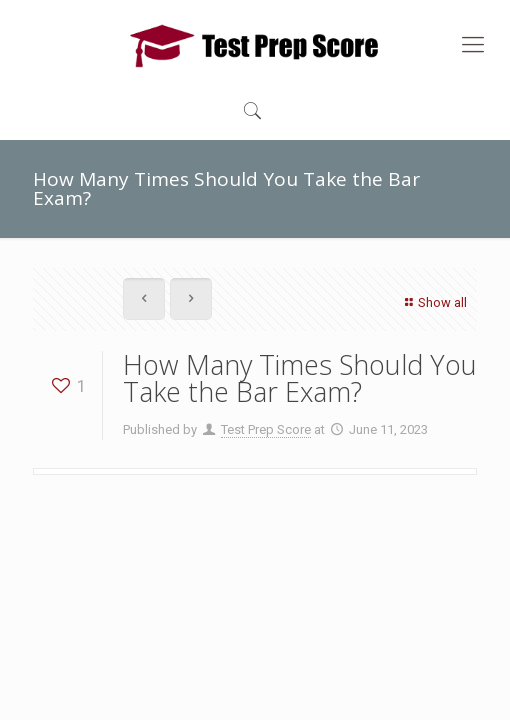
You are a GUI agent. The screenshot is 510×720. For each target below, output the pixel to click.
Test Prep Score (266, 429)
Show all (433, 302)
